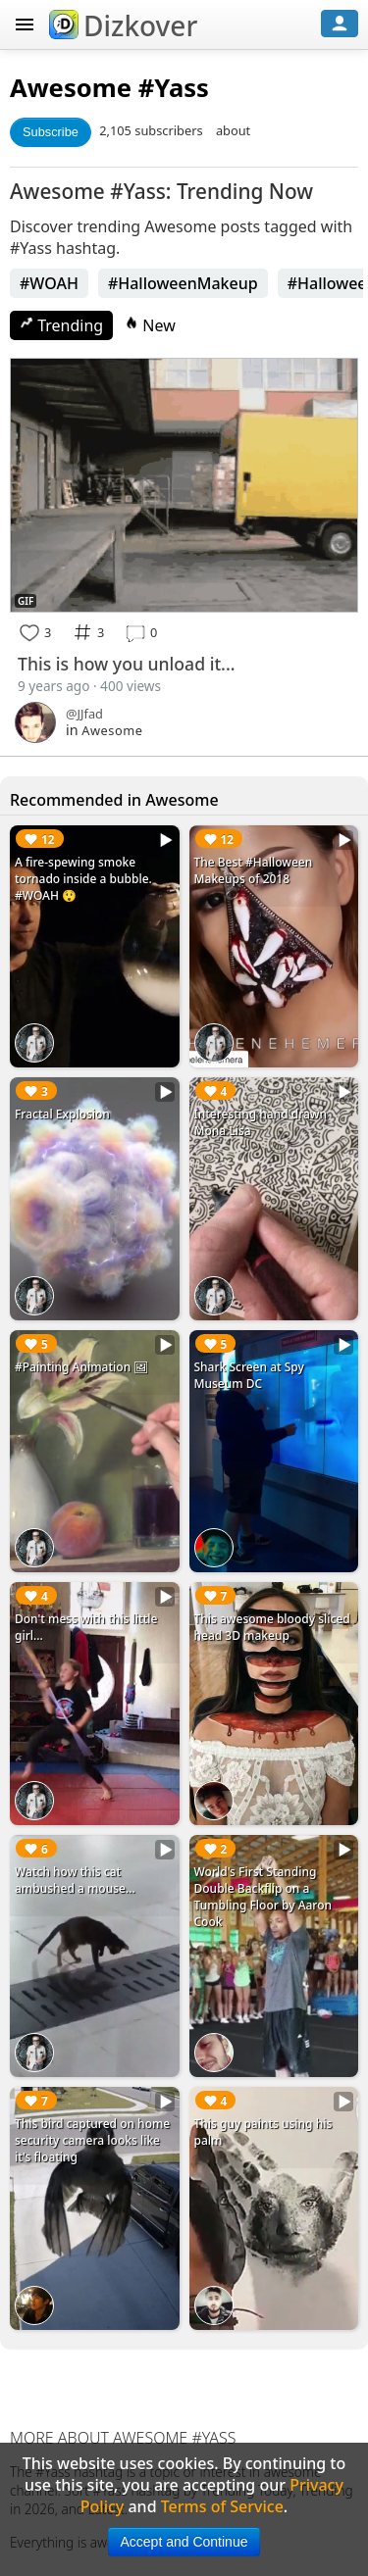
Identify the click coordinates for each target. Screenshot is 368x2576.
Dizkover (123, 25)
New (150, 325)
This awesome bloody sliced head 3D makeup (272, 1627)
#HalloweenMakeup (183, 283)
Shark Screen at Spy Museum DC (249, 1375)
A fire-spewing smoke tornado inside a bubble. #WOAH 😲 (83, 879)
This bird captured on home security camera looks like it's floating (92, 2140)
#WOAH (49, 283)
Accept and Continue (184, 2542)
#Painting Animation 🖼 (81, 1367)
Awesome (70, 88)
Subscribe (51, 131)
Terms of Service (222, 2506)
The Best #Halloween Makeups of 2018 (253, 870)
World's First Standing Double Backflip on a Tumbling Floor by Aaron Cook (263, 1896)
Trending (61, 325)
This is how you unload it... (126, 663)
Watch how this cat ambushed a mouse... (75, 1880)
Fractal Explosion (62, 1114)
